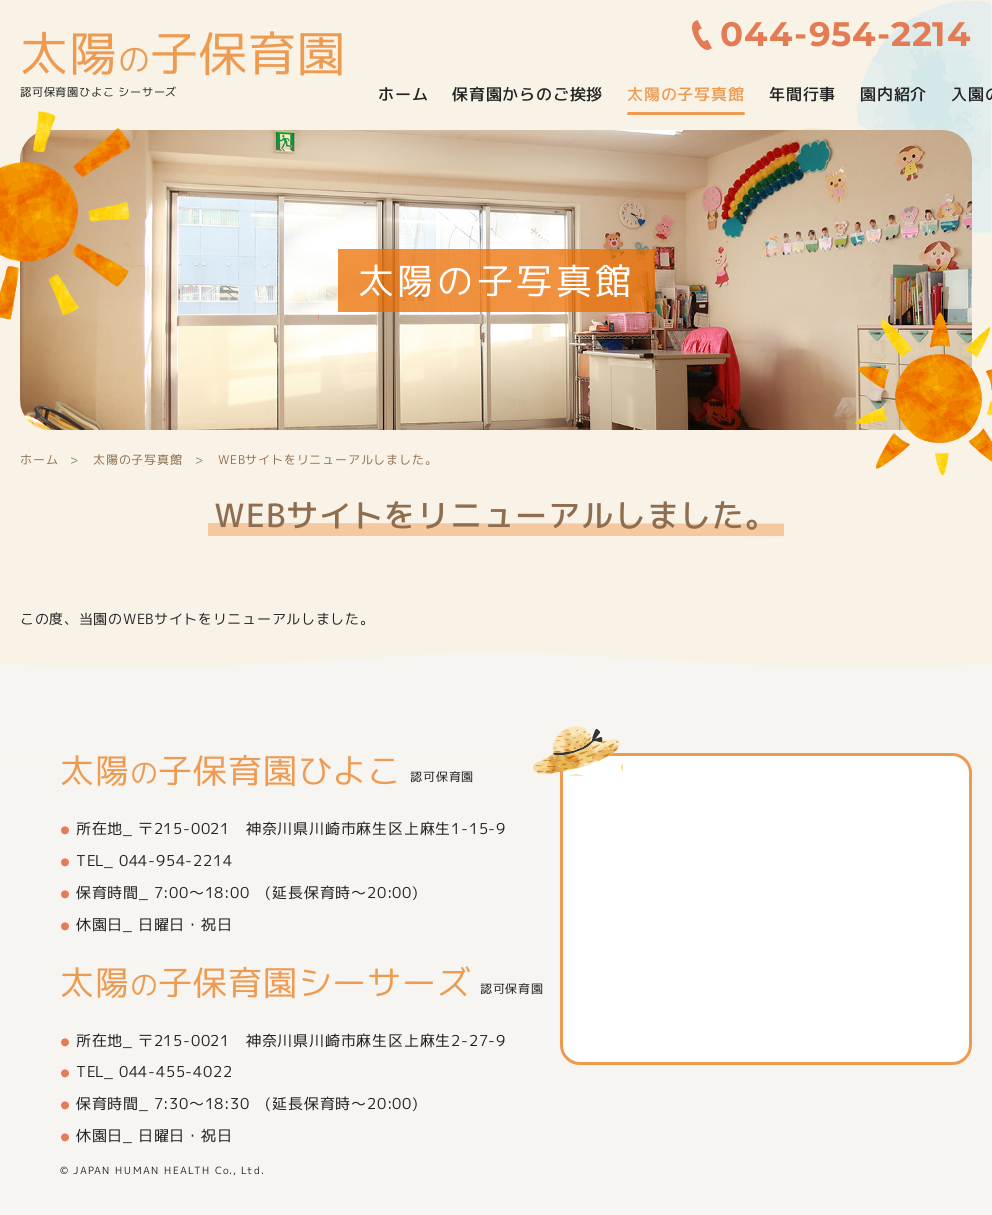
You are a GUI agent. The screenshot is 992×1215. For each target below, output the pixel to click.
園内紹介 (893, 94)
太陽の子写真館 (686, 94)
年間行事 (802, 94)
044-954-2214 (847, 34)
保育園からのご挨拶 (527, 94)
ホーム (403, 94)
